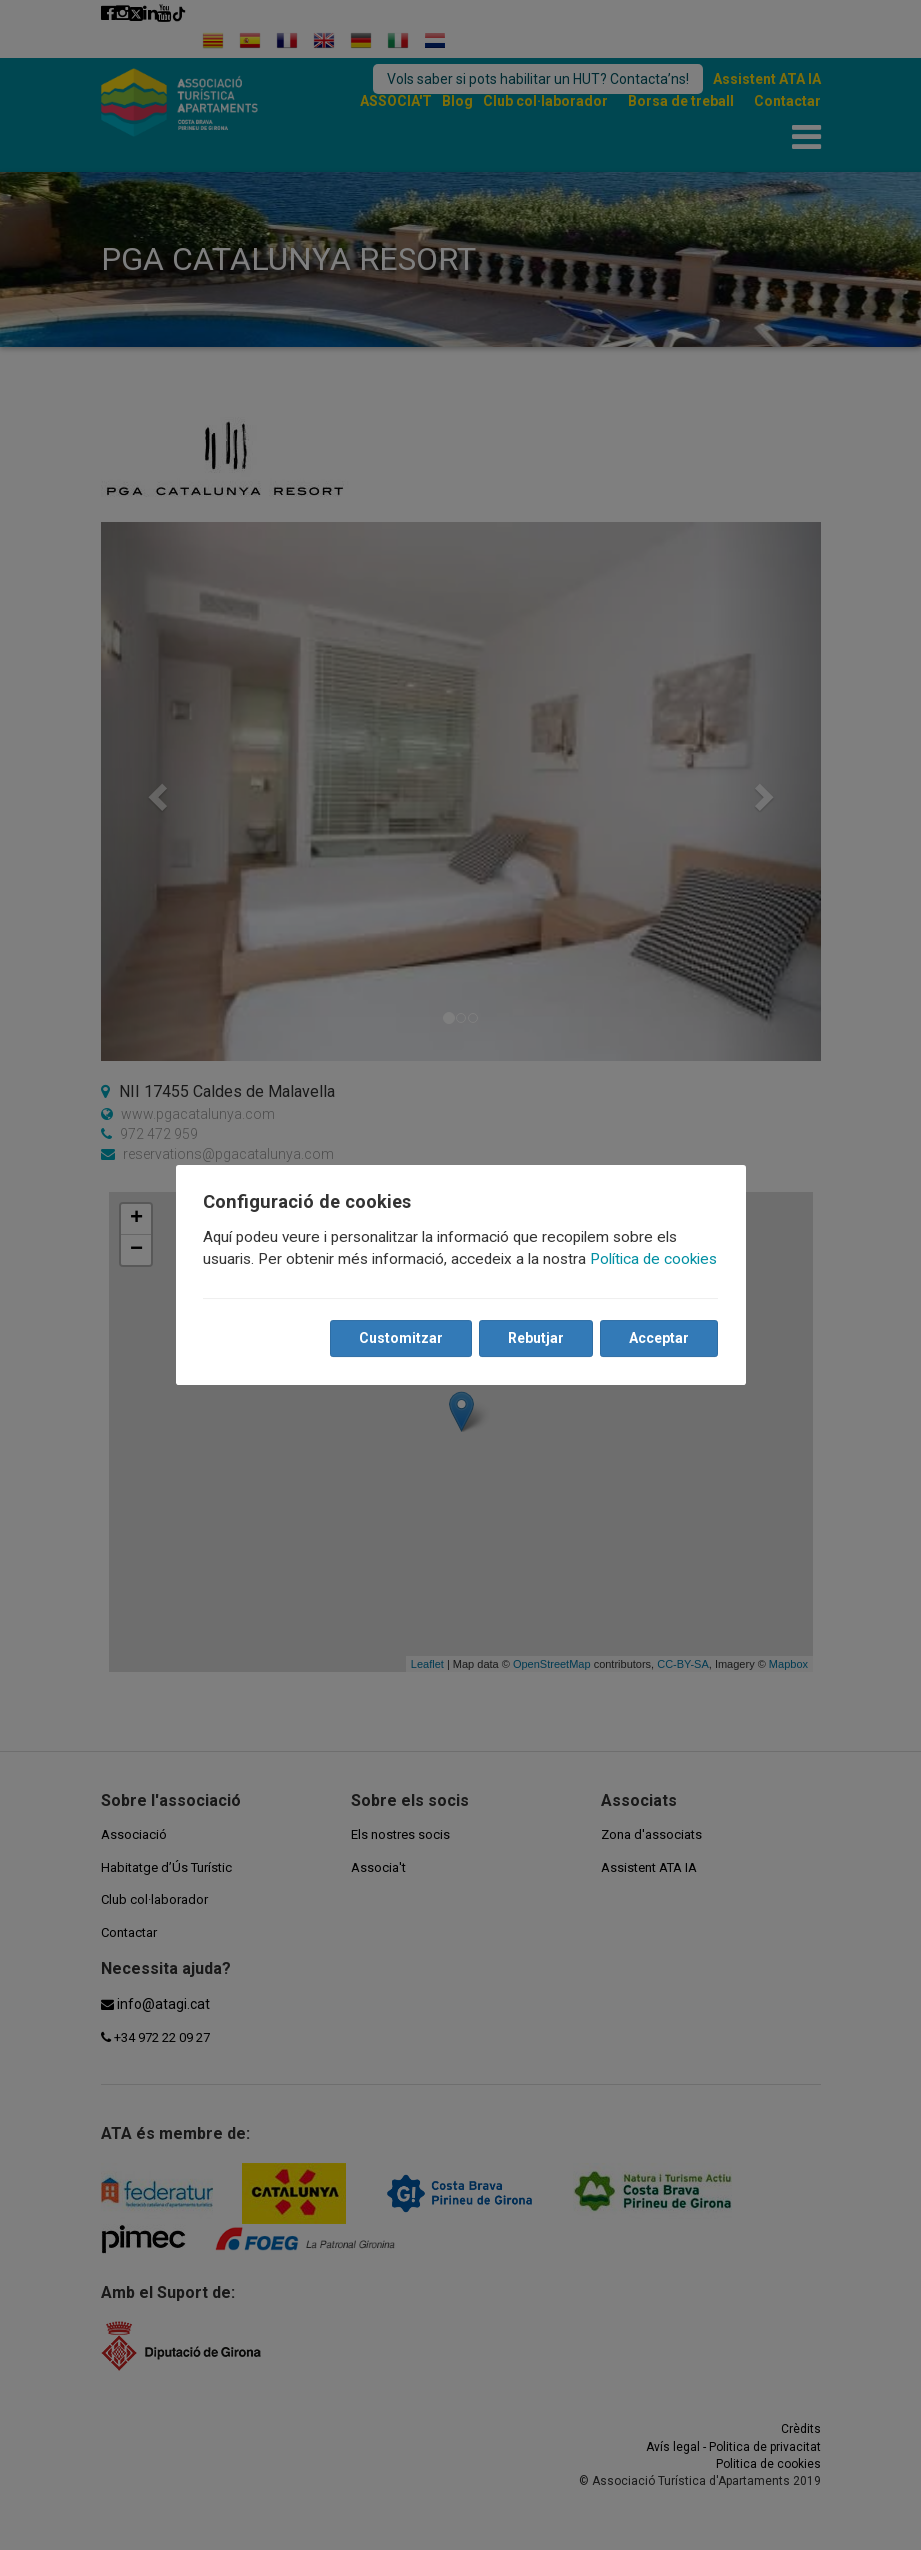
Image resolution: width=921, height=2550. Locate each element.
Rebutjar (536, 1339)
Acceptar (659, 1339)
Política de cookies (654, 1260)
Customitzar (401, 1339)
